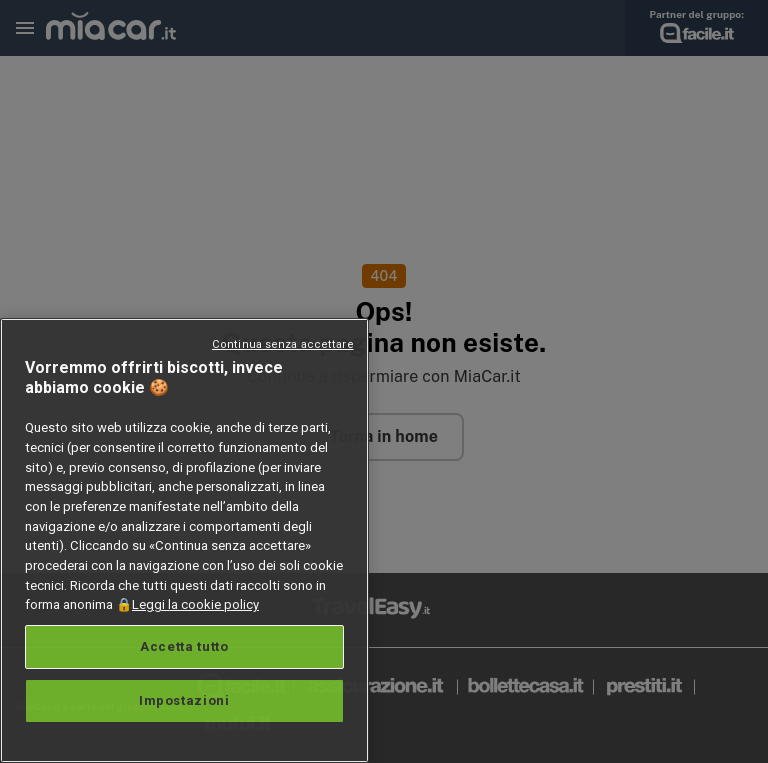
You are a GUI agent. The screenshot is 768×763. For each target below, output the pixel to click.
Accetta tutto (184, 646)
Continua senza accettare (283, 344)
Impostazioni (184, 700)
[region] (184, 540)
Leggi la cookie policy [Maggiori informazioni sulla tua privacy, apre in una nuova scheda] (195, 604)
